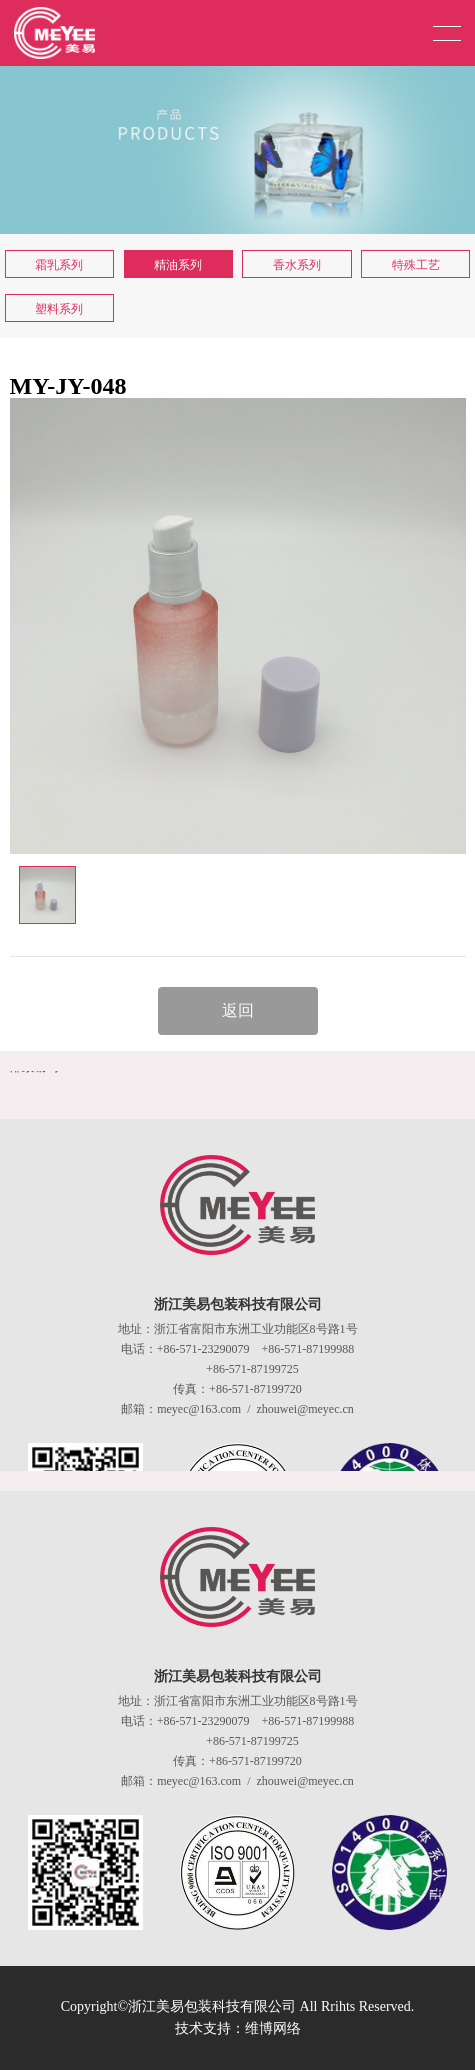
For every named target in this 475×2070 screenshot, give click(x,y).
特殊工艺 (416, 265)
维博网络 (273, 2028)
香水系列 (297, 265)
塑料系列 (59, 309)
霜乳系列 (59, 265)
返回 (238, 1010)
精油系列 (178, 265)
